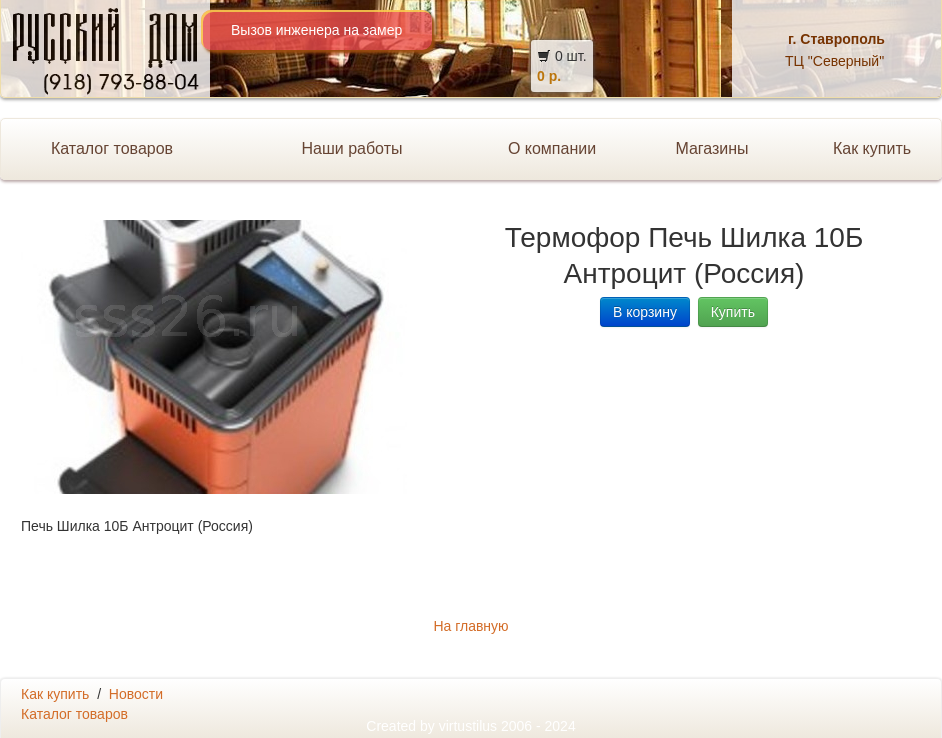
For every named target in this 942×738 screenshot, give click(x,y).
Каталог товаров (112, 148)
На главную (470, 626)
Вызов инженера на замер (316, 30)
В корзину (645, 312)
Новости (136, 694)
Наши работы (351, 148)
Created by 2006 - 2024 (470, 726)
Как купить (55, 694)
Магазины (711, 148)
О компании (552, 148)
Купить (733, 312)
